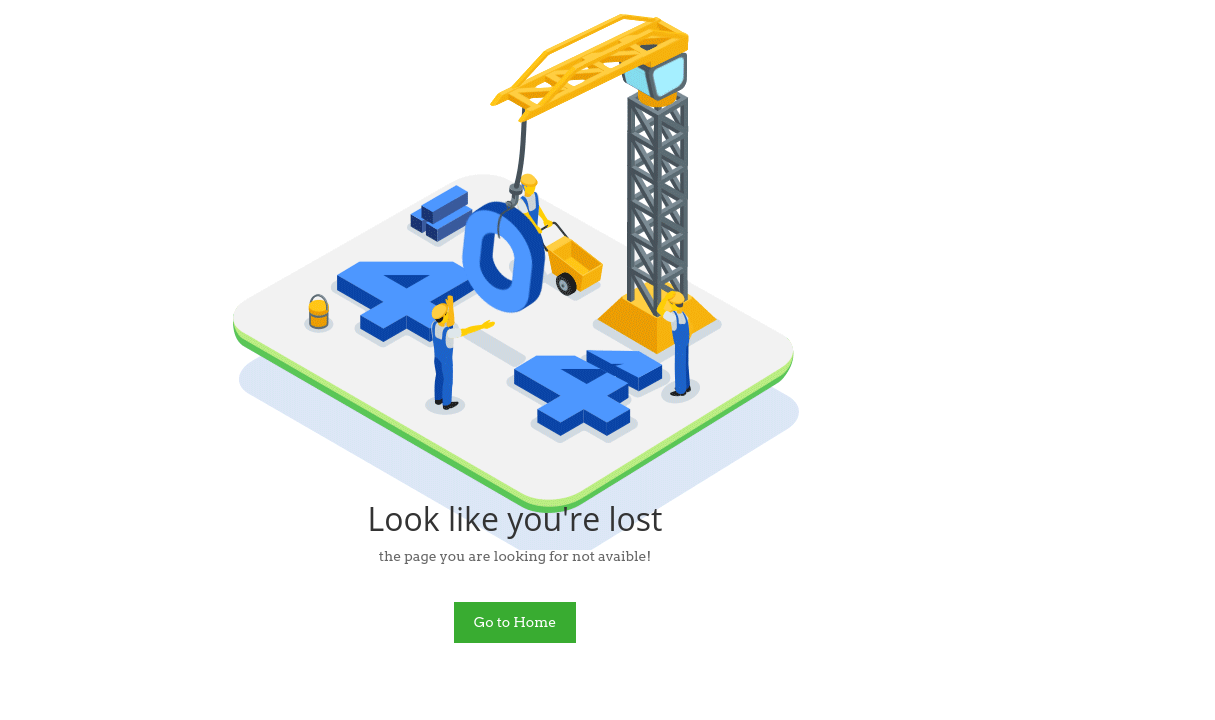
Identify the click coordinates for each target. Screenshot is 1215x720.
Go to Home (515, 622)
